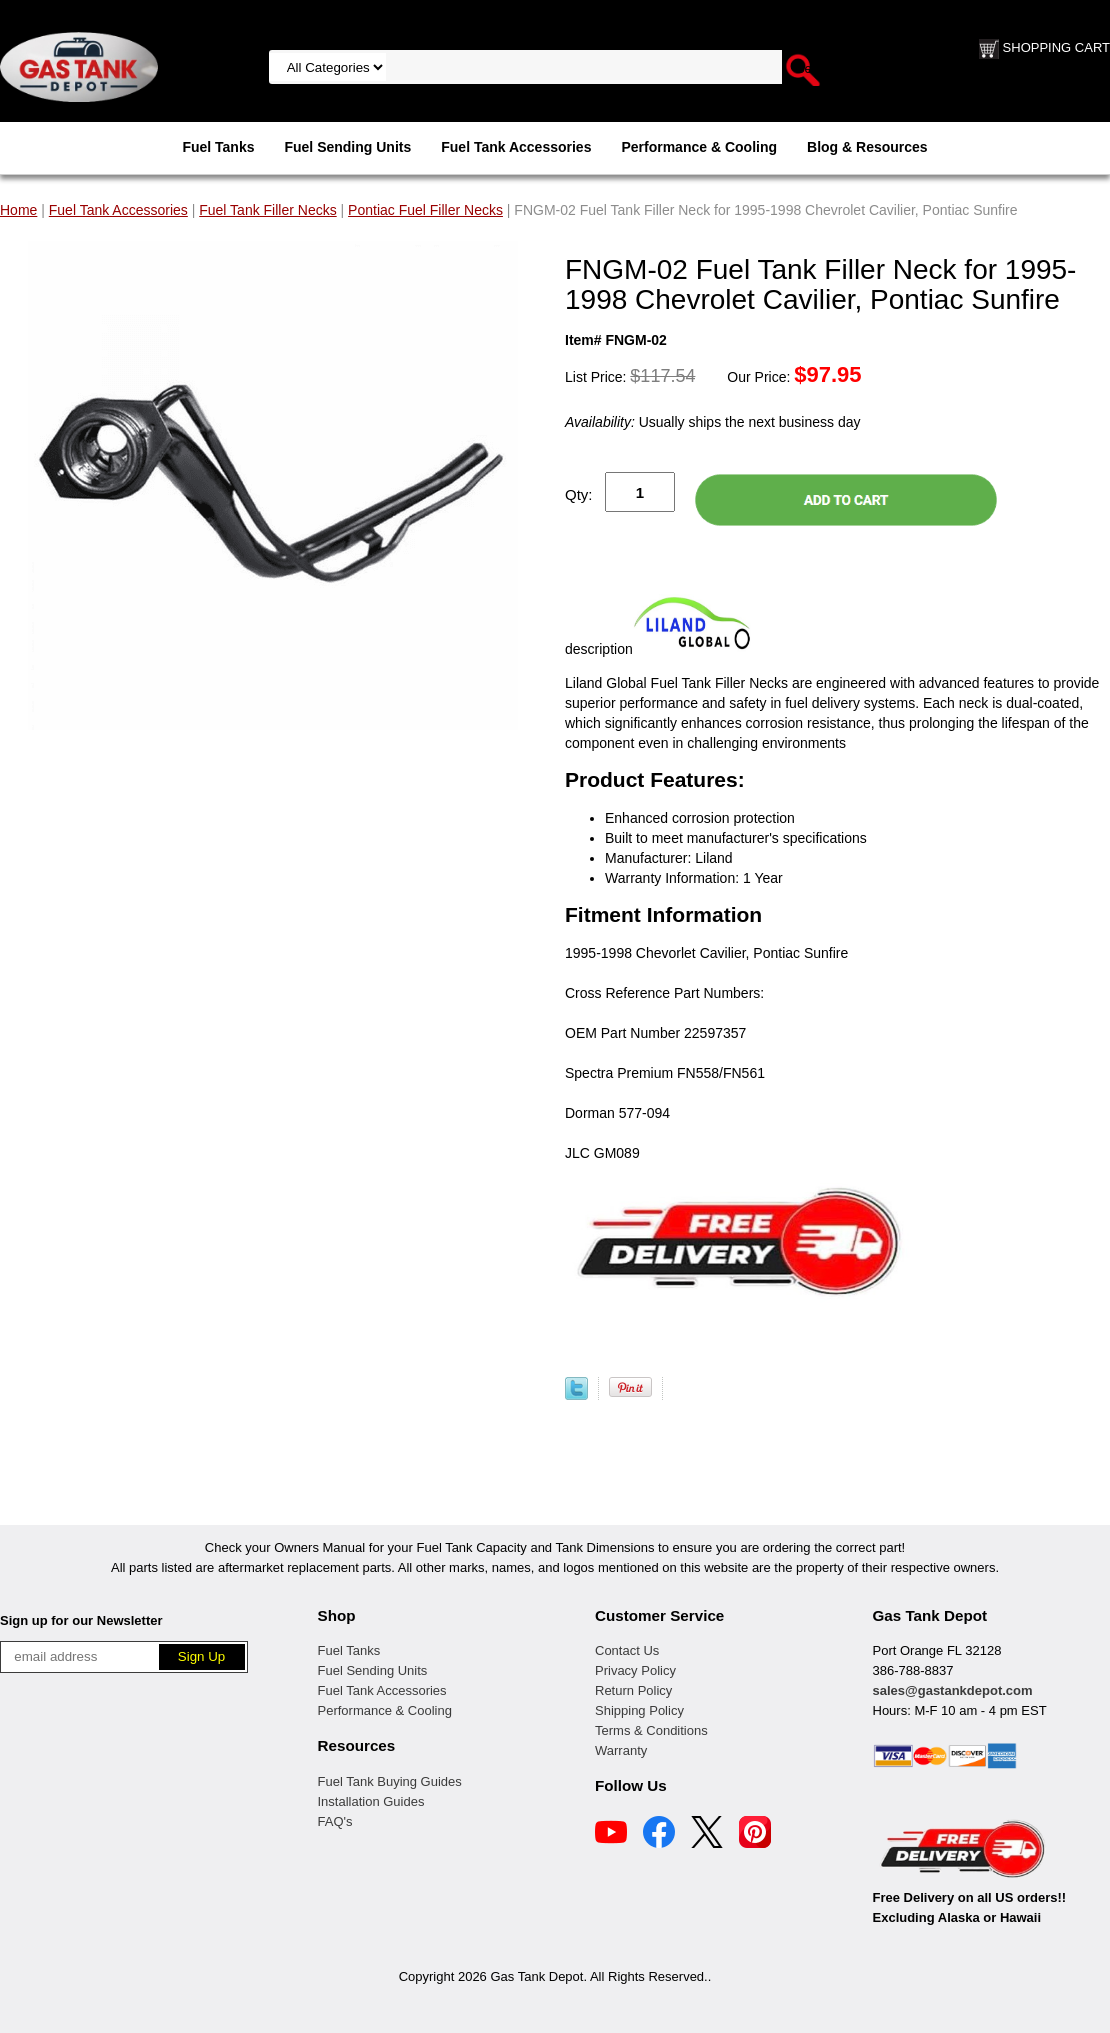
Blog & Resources (867, 147)
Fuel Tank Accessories (516, 147)
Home (18, 210)
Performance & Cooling (699, 147)
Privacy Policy (635, 1670)
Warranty (621, 1750)
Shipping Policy (639, 1710)
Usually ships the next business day (712, 422)
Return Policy (633, 1690)
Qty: (579, 494)
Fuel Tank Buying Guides (390, 1781)
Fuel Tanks (218, 147)
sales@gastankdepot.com (953, 1690)
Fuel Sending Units (347, 147)
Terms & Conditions (651, 1730)
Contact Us (627, 1650)
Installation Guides (371, 1801)
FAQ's (335, 1821)
